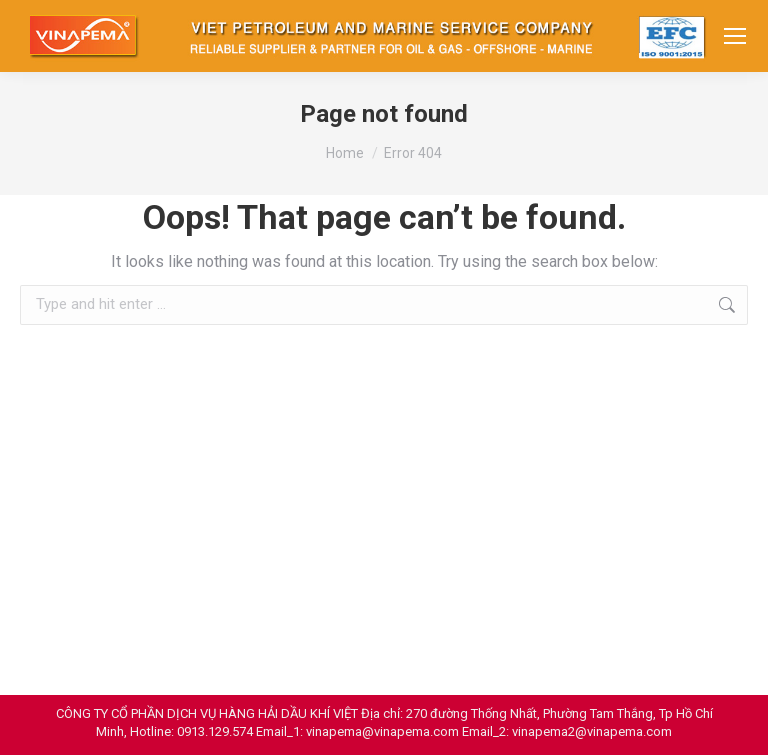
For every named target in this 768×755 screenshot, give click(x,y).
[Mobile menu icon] (735, 36)
